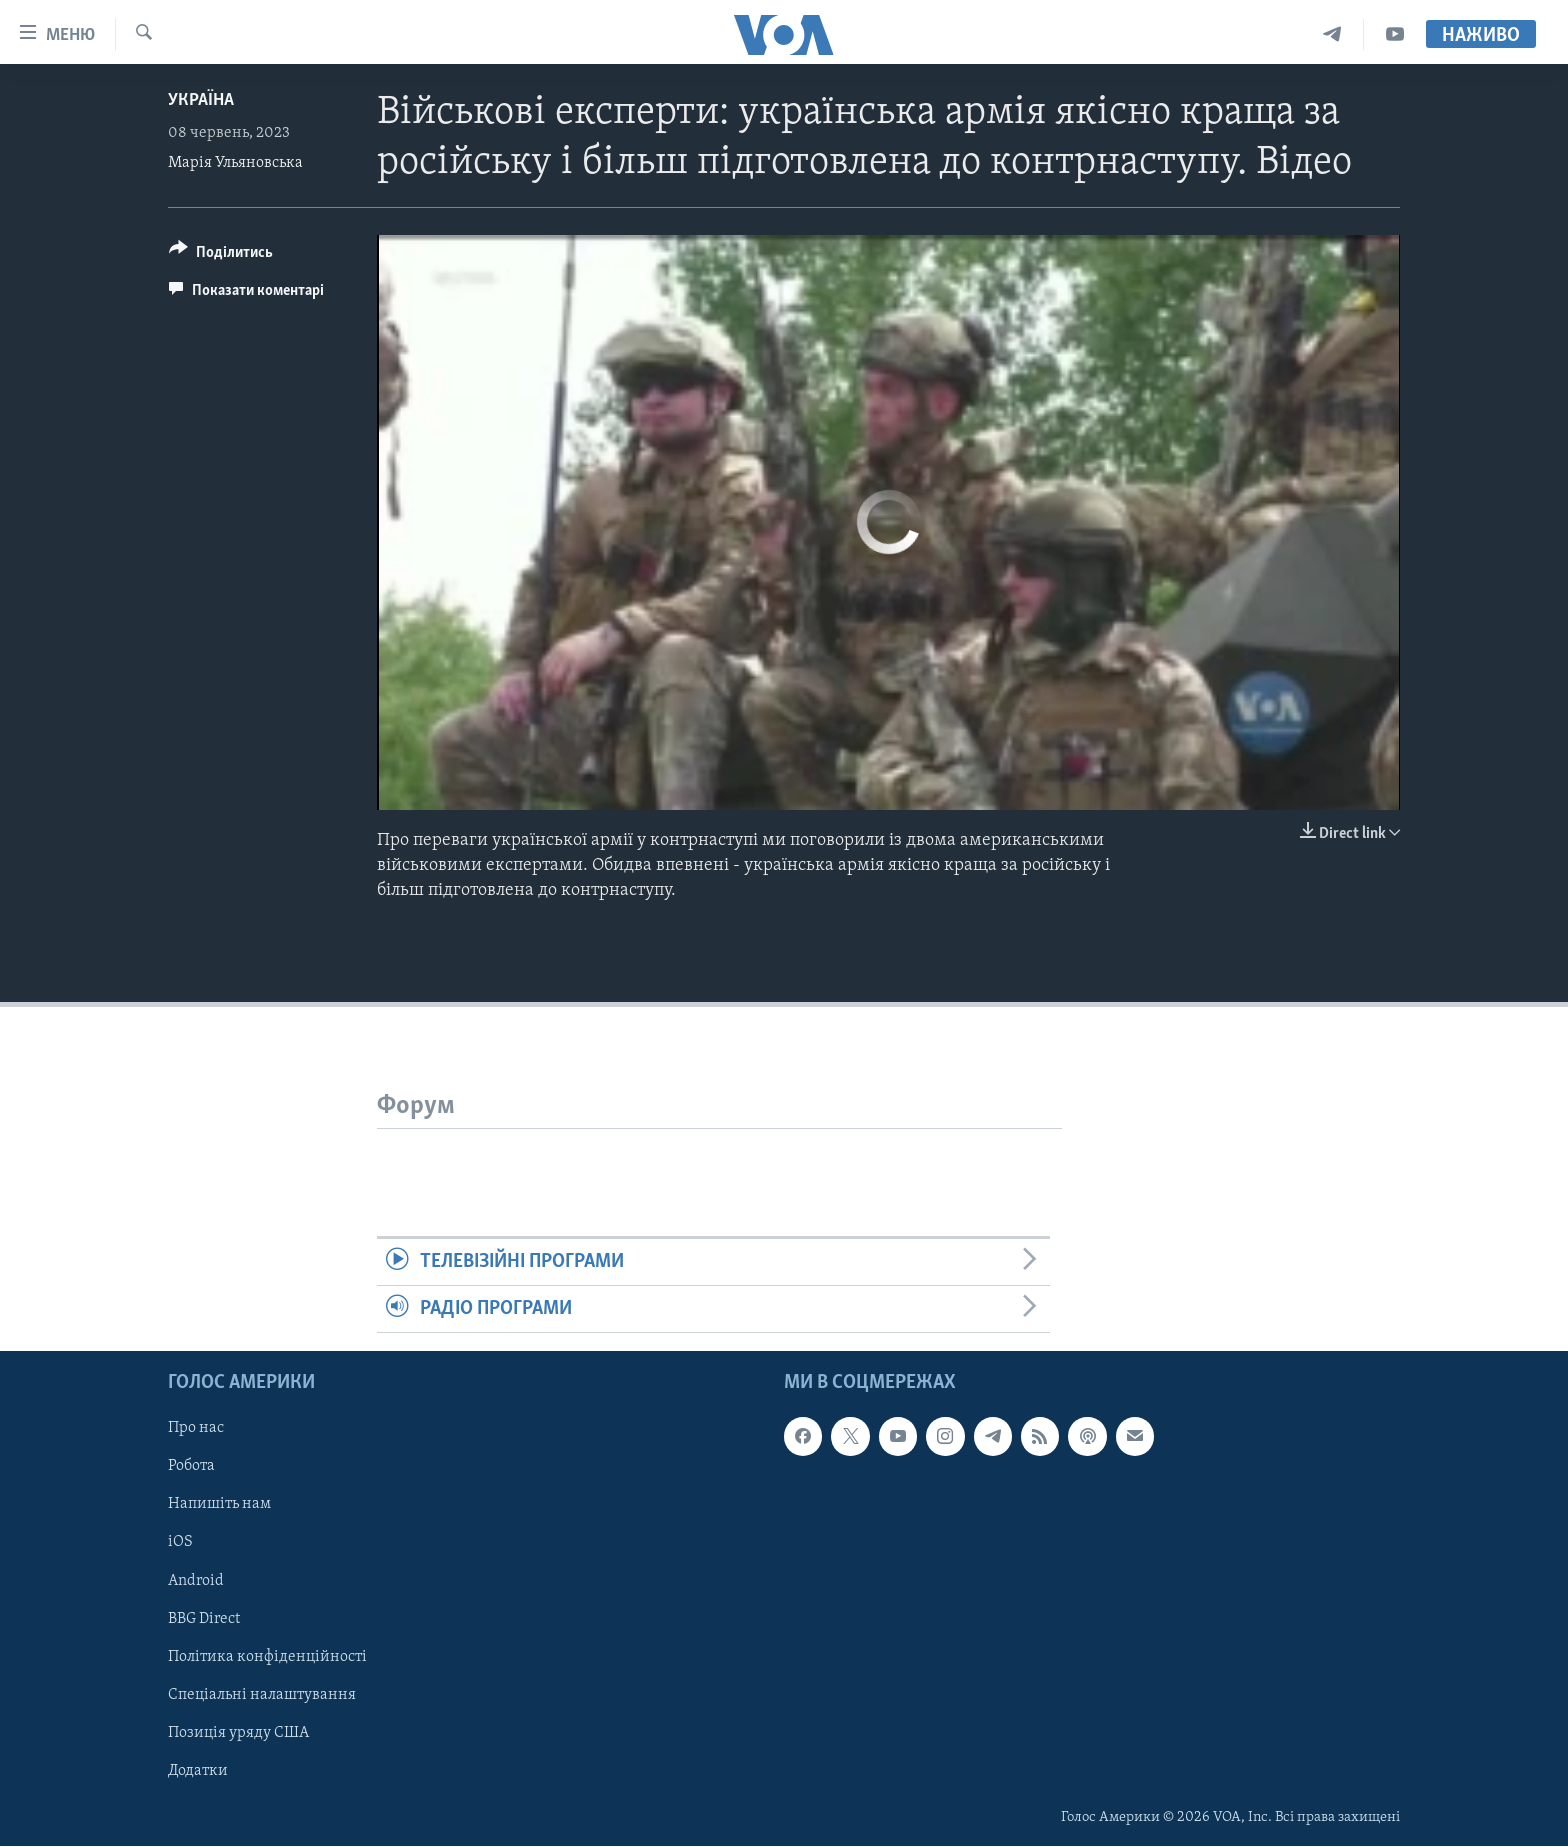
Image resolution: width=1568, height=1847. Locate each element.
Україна (201, 100)
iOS (180, 1543)
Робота (191, 1467)
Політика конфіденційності (267, 1657)
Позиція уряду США (238, 1733)
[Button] (221, 255)
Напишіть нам (219, 1505)
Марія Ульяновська (235, 163)
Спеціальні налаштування (262, 1695)
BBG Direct (204, 1619)
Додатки (198, 1771)
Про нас (196, 1429)
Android (196, 1581)
